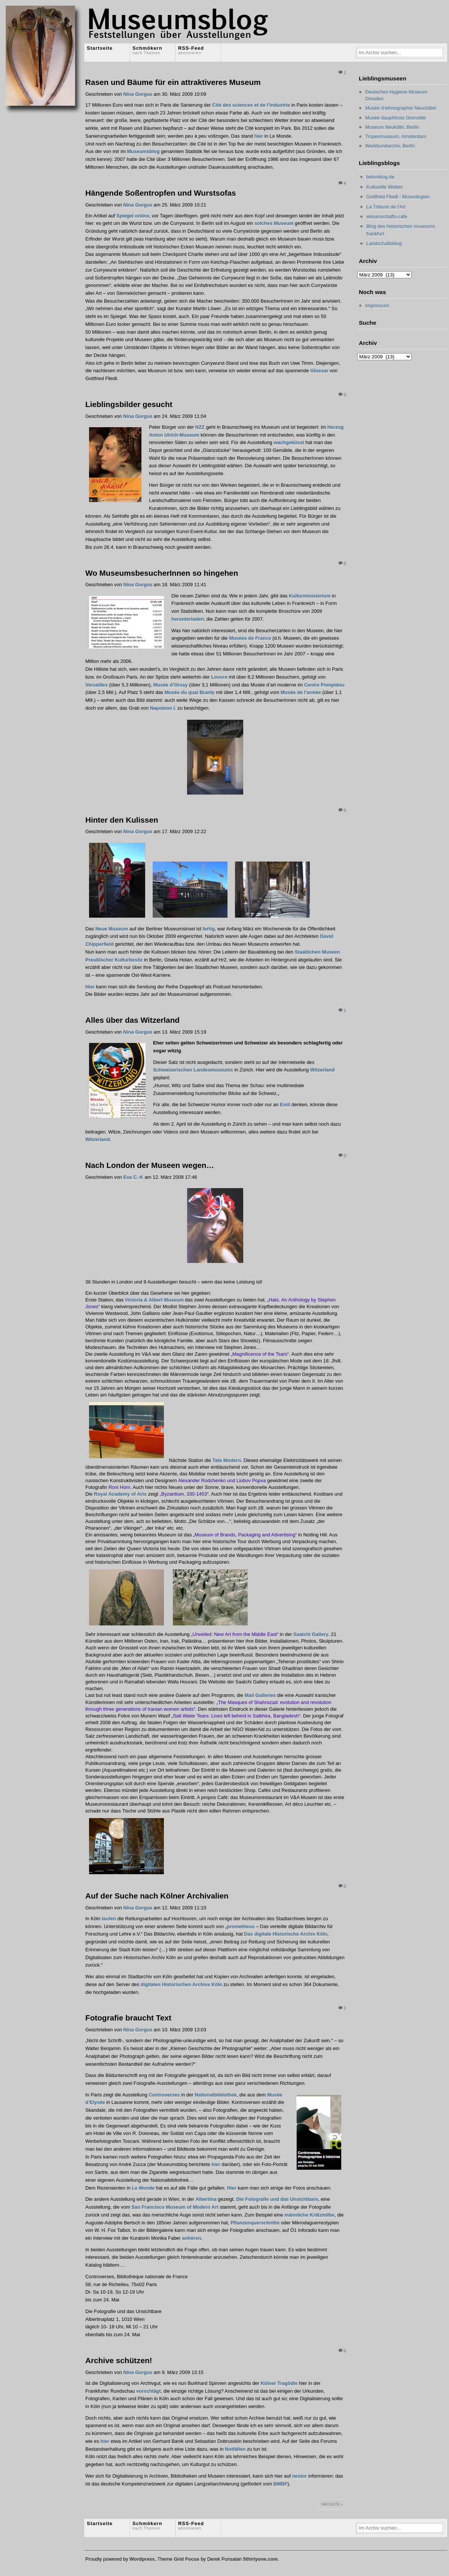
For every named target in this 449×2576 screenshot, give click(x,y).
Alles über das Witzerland (132, 1020)
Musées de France (250, 638)
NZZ (200, 427)
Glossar (319, 370)
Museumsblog (143, 151)
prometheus (240, 1926)
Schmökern (147, 50)
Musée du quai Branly (190, 692)
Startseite (100, 48)
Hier (90, 986)
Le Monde (144, 2188)
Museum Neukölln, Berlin (392, 127)
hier (258, 136)
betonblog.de (380, 177)
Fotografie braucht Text (128, 2017)
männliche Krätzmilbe (309, 2215)
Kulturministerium (310, 596)
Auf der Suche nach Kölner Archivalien (157, 1895)
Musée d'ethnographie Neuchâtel (400, 108)
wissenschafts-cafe (386, 216)
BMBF (280, 2484)
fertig (208, 928)
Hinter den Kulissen (121, 820)
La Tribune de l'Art (386, 206)
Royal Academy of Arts (120, 1494)
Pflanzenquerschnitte (255, 2222)
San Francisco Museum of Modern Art (175, 2207)
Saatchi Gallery (311, 1634)
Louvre (219, 677)
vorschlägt (148, 2391)
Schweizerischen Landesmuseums (193, 1070)
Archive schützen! (118, 2360)
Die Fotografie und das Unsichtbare (277, 2199)
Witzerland (322, 1070)
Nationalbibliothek (215, 2095)
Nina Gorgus (138, 94)
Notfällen (235, 2449)
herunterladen (187, 619)
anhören (191, 2238)
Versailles (96, 685)
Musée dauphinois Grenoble (395, 117)
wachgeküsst (289, 442)
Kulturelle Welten (384, 187)
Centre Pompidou (324, 685)
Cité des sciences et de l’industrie (251, 105)
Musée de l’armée (301, 692)
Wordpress (142, 2559)
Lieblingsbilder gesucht (128, 404)
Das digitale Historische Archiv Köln (285, 1934)
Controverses (164, 2095)
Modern (231, 1460)
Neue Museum (111, 928)
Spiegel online (132, 215)
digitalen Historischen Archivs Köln (180, 1984)
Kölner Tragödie (279, 2383)
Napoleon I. (163, 708)
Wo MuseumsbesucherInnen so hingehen (161, 573)
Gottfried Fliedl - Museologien (398, 196)
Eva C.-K (133, 1177)
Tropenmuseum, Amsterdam (395, 136)
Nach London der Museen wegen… (149, 1165)
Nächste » (332, 2504)
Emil (285, 1104)
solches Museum (273, 223)
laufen (109, 1918)
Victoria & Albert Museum (154, 1300)
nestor (299, 2476)
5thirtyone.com (260, 2559)
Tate (217, 1460)
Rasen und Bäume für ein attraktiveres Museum (173, 82)
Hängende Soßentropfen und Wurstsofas (160, 193)
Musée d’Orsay (170, 685)
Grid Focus (186, 2559)
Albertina (206, 2199)
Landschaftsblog (383, 243)
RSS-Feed (191, 50)
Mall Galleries (260, 1695)
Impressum (377, 305)
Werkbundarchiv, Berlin (390, 146)
